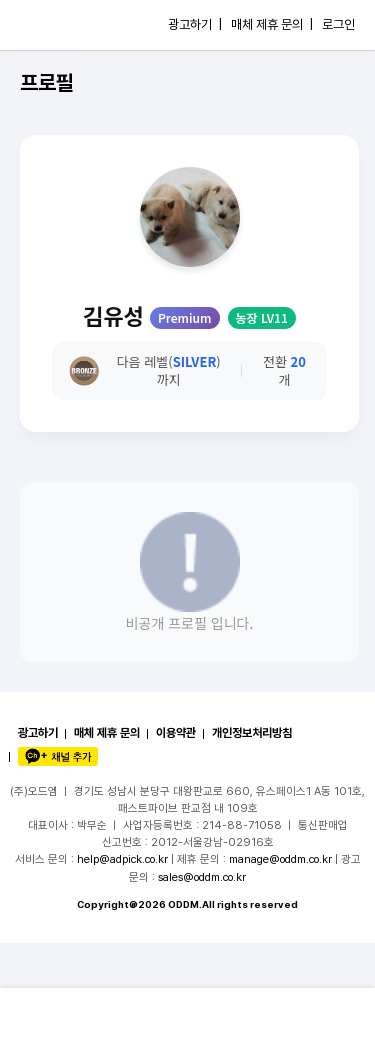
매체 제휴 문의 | (272, 24)
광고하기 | (195, 24)
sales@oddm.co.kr (202, 877)
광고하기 (38, 733)
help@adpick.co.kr (122, 859)
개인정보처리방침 (252, 733)
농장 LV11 (262, 317)
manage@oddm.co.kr (280, 859)
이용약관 (176, 733)
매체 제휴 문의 (107, 733)
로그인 (338, 24)
